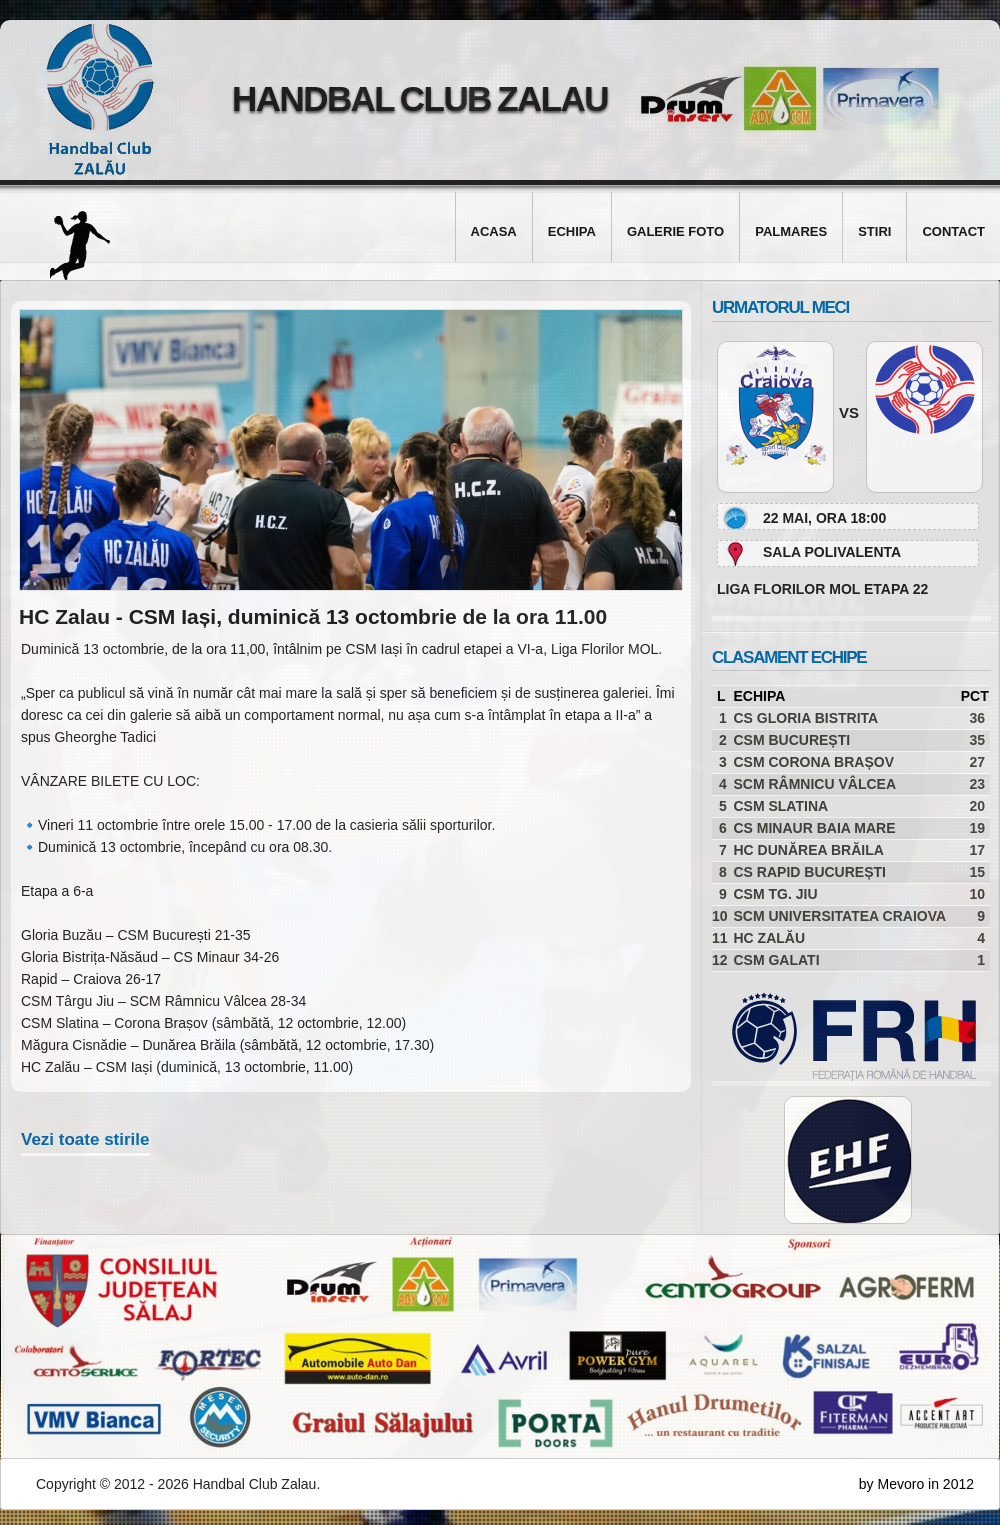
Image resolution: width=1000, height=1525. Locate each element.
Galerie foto (675, 231)
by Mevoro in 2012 (916, 1484)
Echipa (572, 231)
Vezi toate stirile (85, 1139)
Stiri (874, 231)
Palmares (791, 231)
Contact (953, 231)
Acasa (494, 231)
